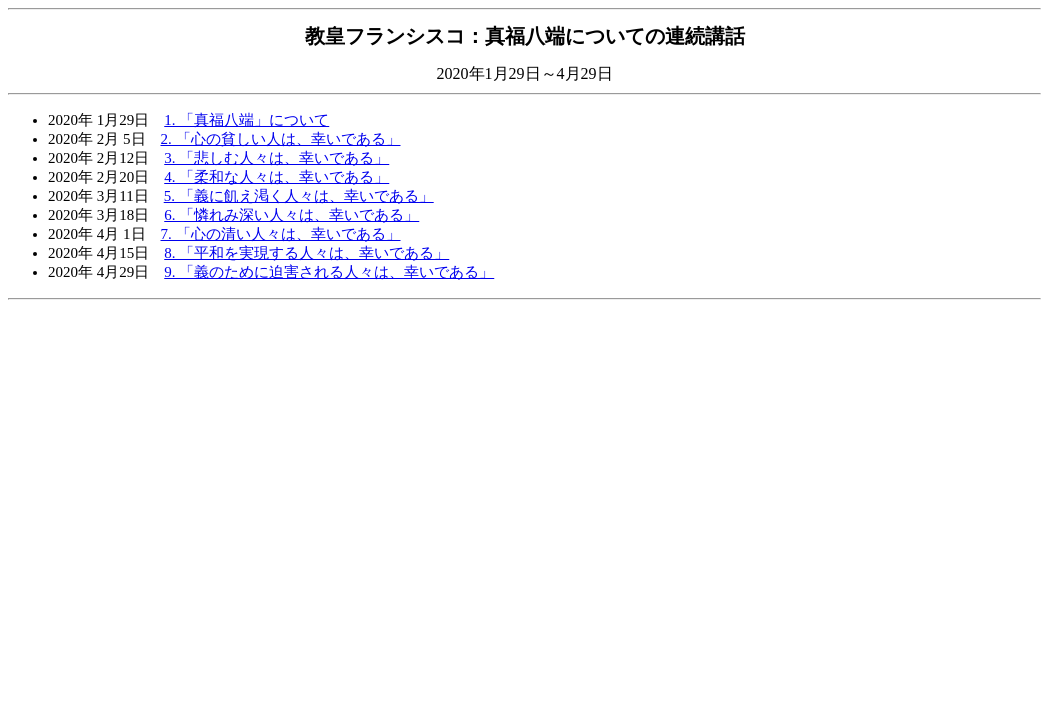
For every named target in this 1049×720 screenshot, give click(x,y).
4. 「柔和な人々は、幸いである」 (276, 177)
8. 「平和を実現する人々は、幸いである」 (306, 253)
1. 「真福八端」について (246, 120)
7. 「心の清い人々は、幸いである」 (281, 234)
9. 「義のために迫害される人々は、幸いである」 (329, 272)
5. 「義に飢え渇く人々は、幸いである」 (299, 196)
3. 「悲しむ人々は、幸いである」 (276, 158)
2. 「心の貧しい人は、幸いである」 (281, 139)
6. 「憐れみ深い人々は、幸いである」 (291, 215)
